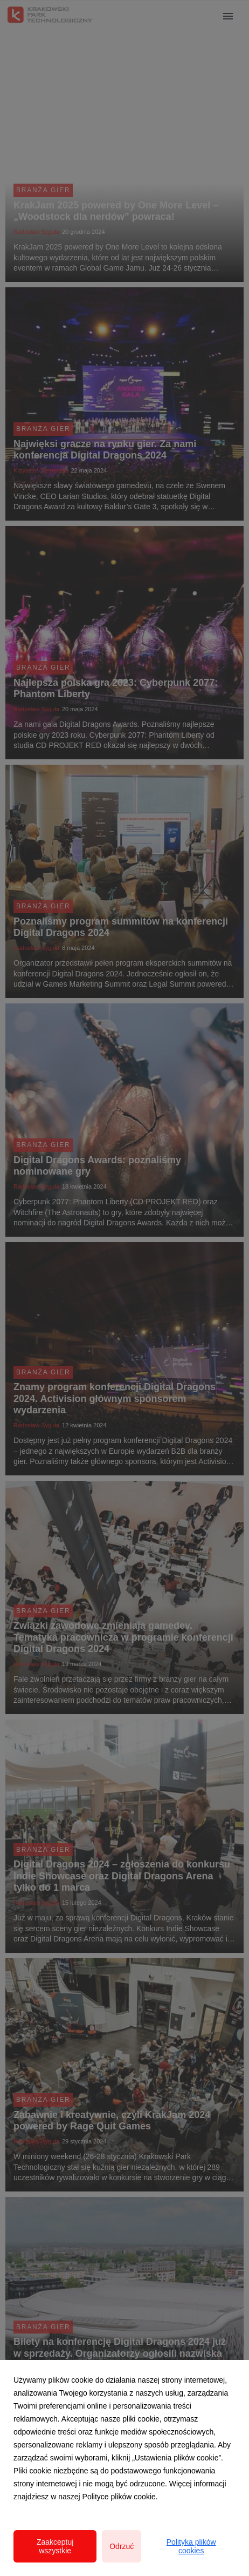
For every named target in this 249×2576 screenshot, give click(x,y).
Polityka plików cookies (191, 2546)
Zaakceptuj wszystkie (55, 2546)
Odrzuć (121, 2546)
